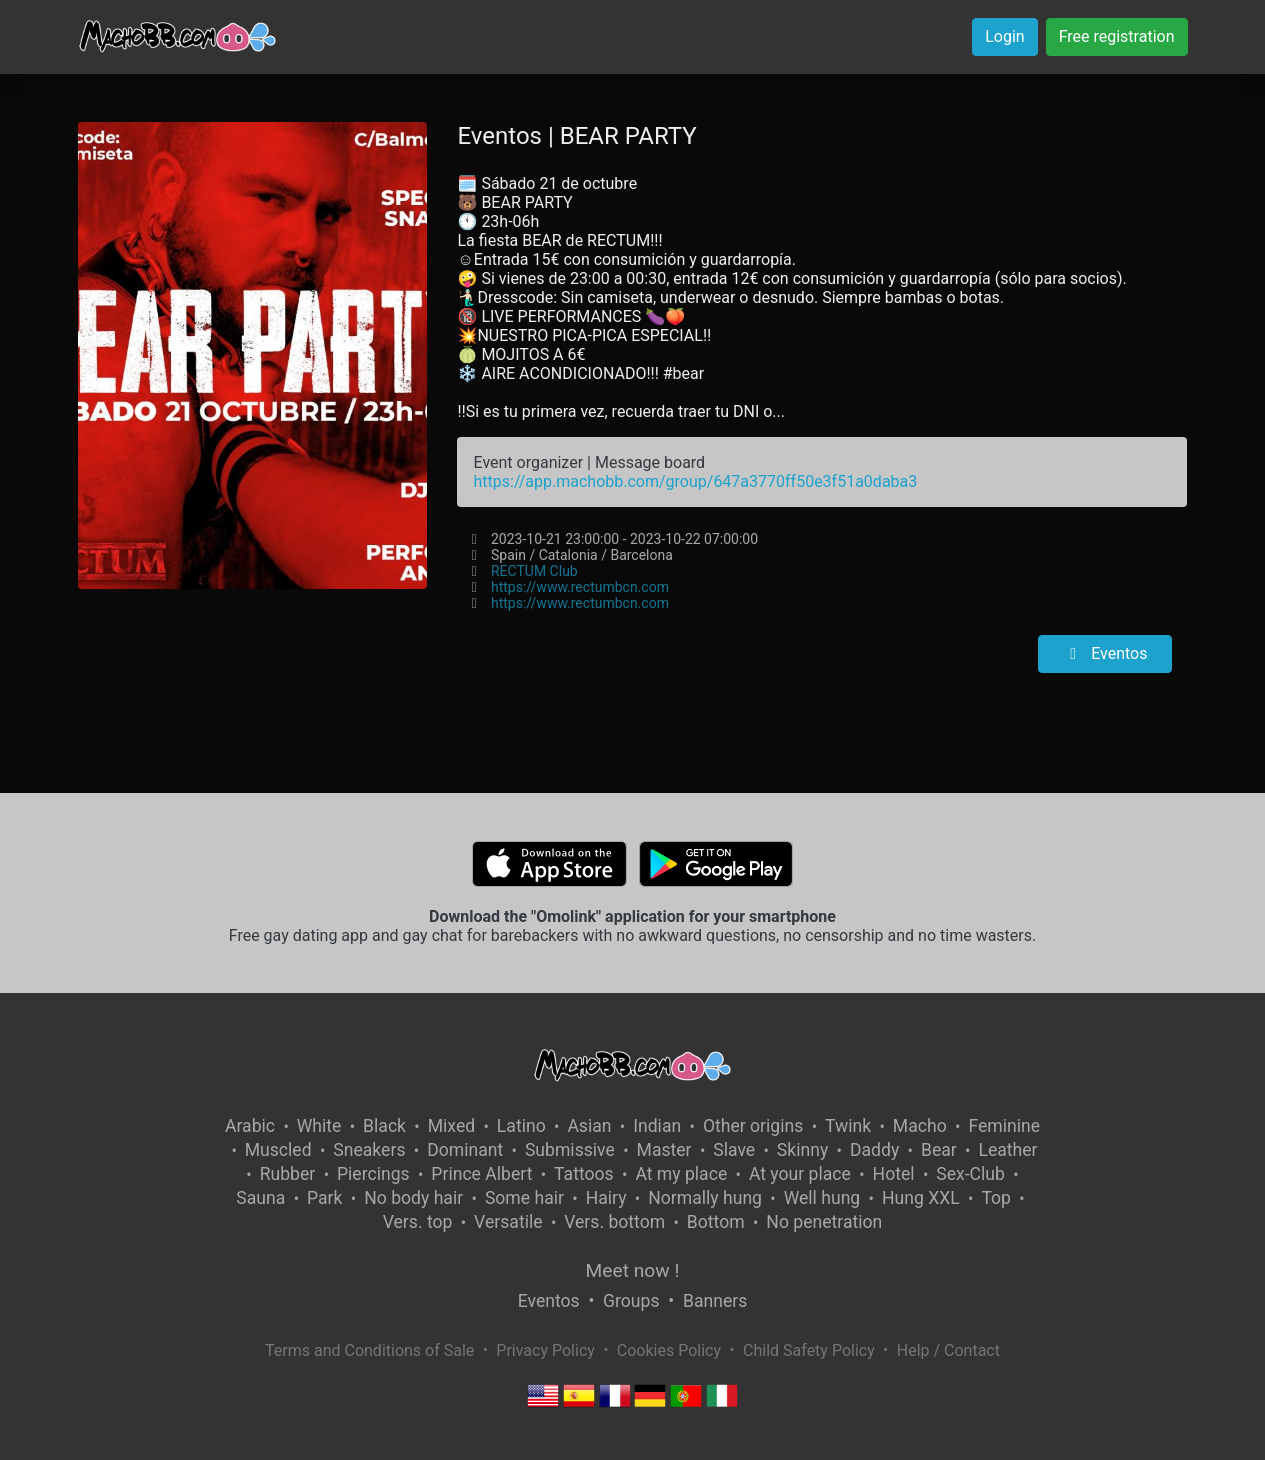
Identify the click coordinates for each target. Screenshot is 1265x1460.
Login (1004, 36)
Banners (715, 1301)
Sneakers (369, 1150)
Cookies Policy (669, 1350)
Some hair (524, 1198)
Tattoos (584, 1174)
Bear (939, 1150)
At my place (681, 1174)
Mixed (451, 1126)
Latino (521, 1126)
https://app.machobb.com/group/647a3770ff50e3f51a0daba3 (695, 481)
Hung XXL (921, 1198)
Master (664, 1150)
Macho (920, 1126)
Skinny (802, 1150)
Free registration (1117, 36)
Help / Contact (948, 1350)
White (319, 1126)
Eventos (1105, 653)
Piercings (373, 1174)
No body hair (413, 1198)
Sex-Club (970, 1174)
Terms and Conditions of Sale (369, 1350)
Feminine (1004, 1126)
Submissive (570, 1150)
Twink (848, 1126)
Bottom (716, 1222)
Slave (734, 1150)
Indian (657, 1126)
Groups (631, 1301)
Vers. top (418, 1222)
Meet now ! (633, 1270)
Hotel (894, 1174)
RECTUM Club (534, 571)
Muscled (278, 1150)
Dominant (465, 1150)
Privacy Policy (545, 1350)
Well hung (822, 1198)
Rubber (288, 1174)
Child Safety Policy (809, 1350)
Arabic (250, 1126)
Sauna (260, 1198)
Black (384, 1126)
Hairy (606, 1198)
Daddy (874, 1150)
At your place (800, 1174)
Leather (1007, 1150)
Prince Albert (481, 1174)
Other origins (753, 1126)
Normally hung (705, 1198)
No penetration (824, 1222)
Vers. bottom (614, 1222)
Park (324, 1198)
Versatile (508, 1222)
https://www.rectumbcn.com (580, 587)
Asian (589, 1126)
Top (996, 1198)
